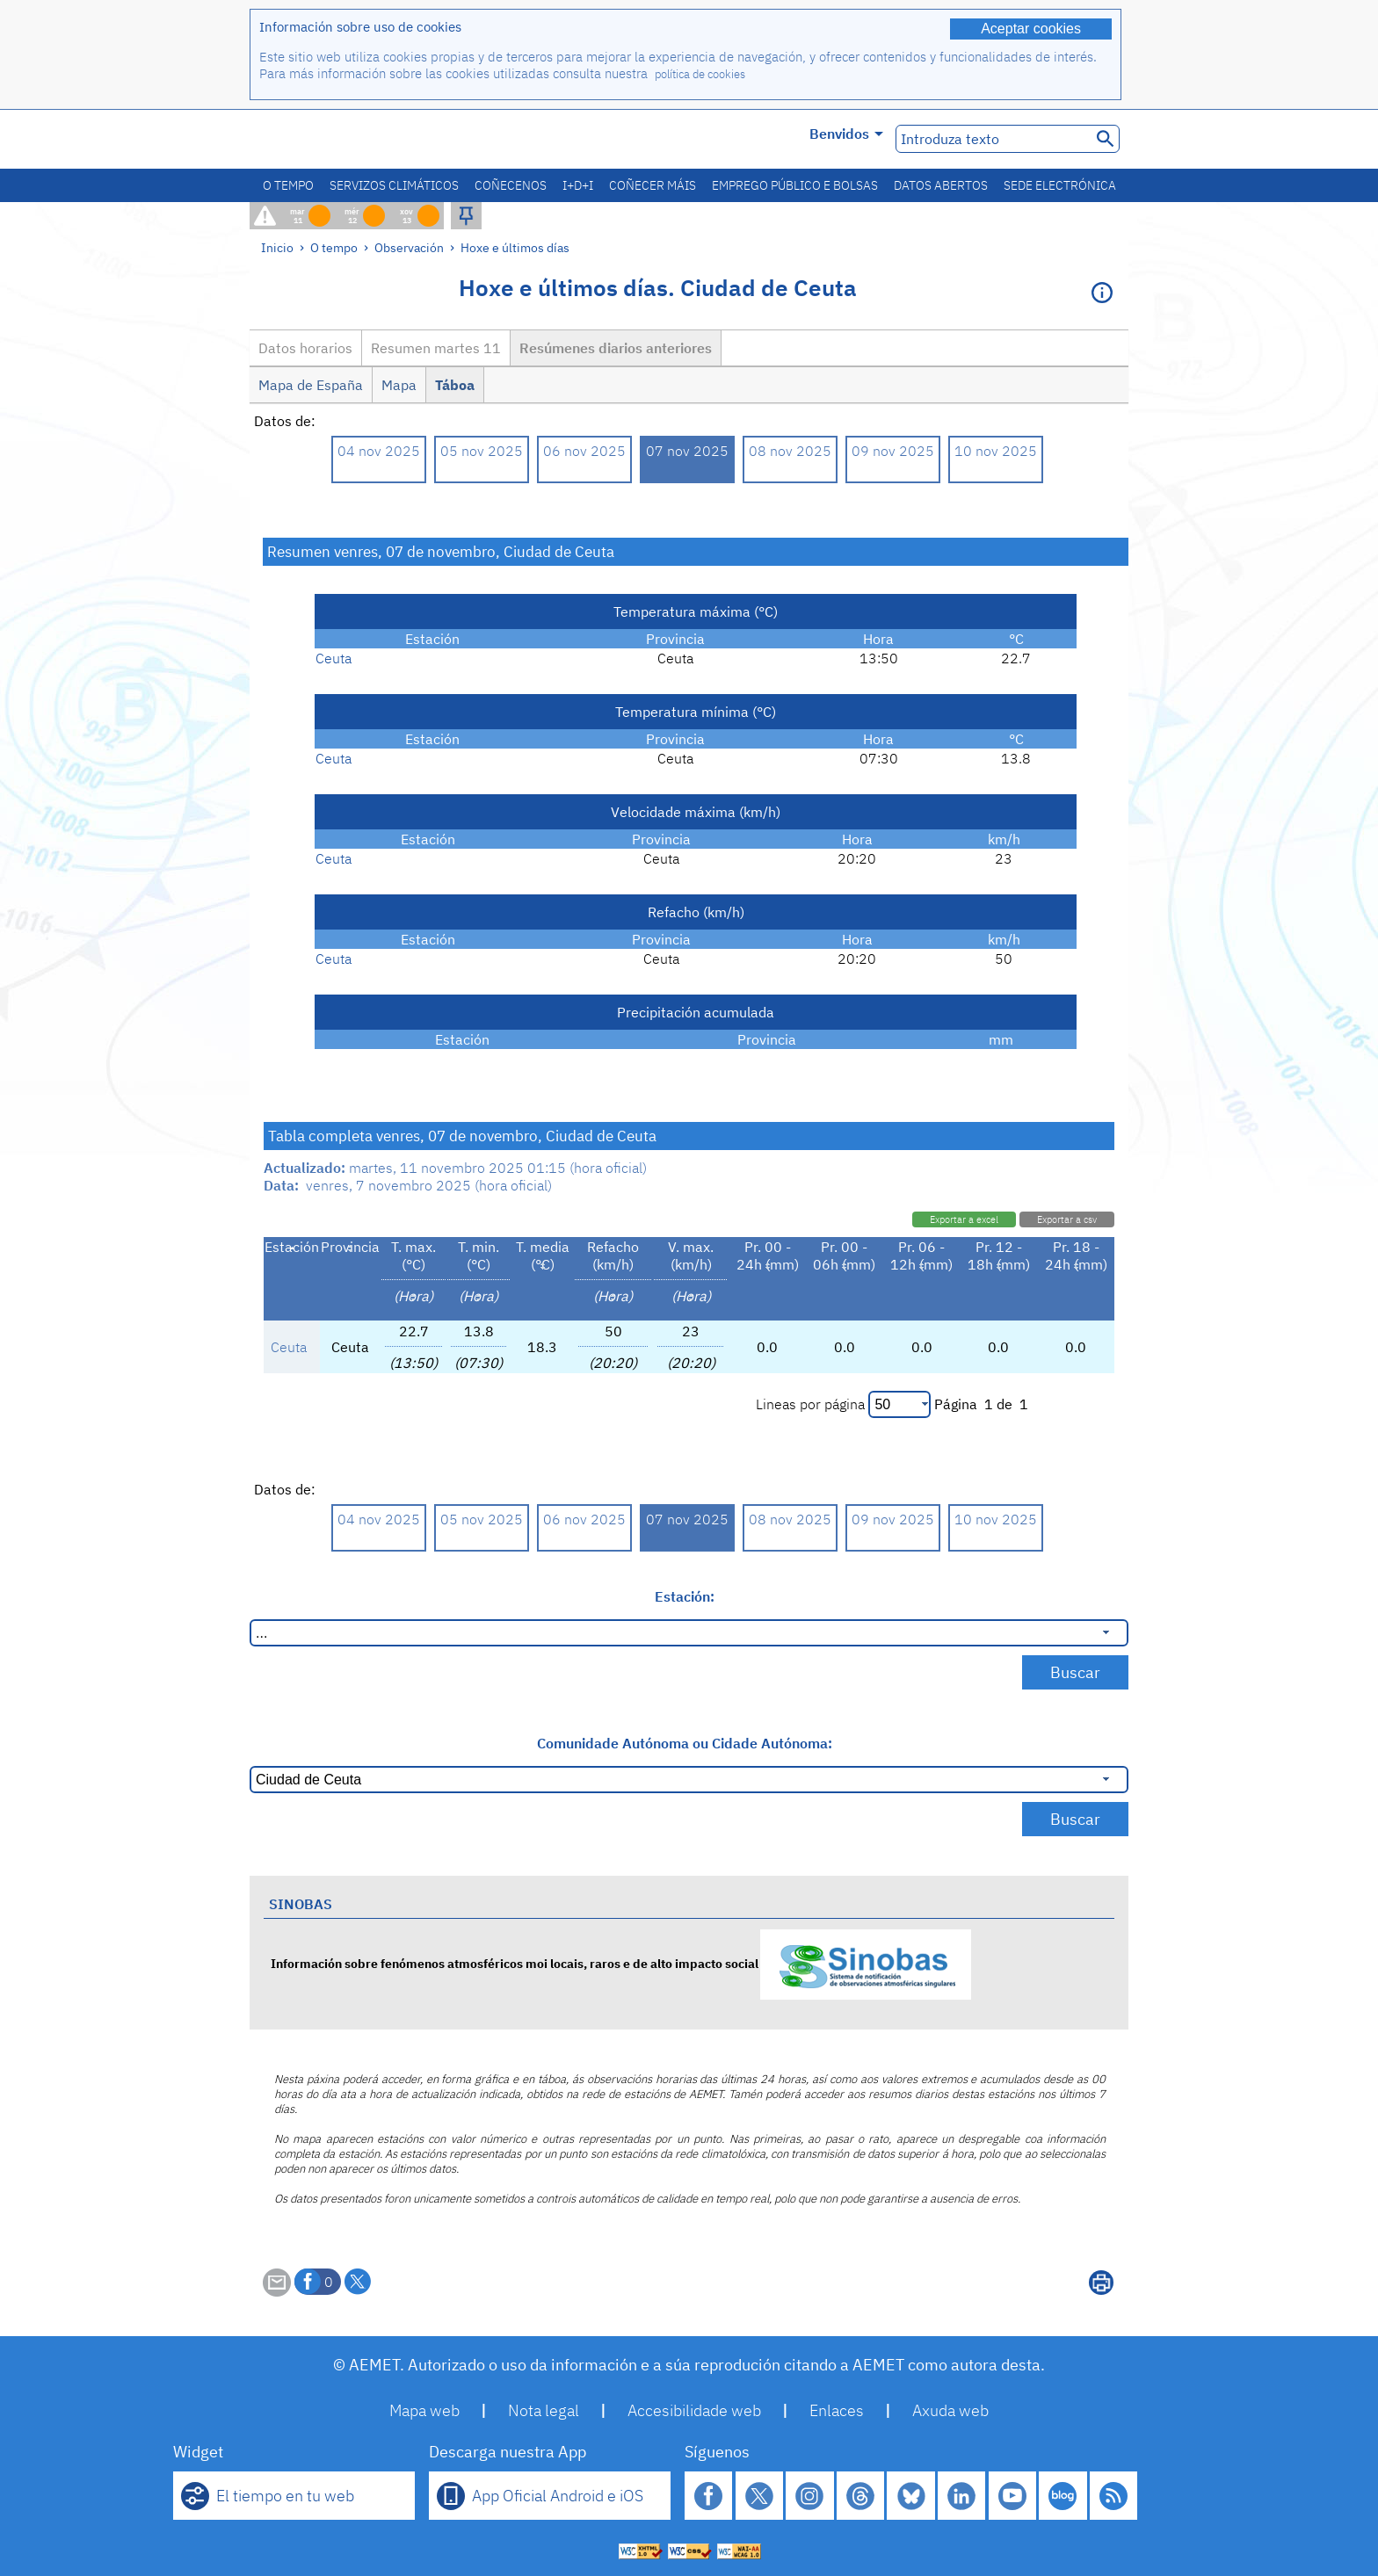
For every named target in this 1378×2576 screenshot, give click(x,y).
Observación (409, 247)
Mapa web (424, 2410)
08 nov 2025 (790, 450)
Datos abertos (941, 185)
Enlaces (836, 2410)
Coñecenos (511, 185)
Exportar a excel (964, 1219)
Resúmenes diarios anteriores (615, 348)
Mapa (399, 385)
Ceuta (333, 658)
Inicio (277, 247)
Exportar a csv (1067, 1219)
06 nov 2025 (584, 450)
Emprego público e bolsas (795, 185)
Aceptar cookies (1031, 28)
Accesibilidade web (694, 2410)
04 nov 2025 (378, 450)
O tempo (288, 185)
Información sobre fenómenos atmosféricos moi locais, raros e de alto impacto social (621, 1963)
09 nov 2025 (893, 450)
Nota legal (543, 2410)
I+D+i (577, 185)
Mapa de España (310, 385)
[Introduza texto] (992, 139)
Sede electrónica (1060, 185)
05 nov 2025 (481, 450)
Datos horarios (305, 348)
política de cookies (700, 74)
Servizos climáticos (394, 185)
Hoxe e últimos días (515, 247)
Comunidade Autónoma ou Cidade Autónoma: (684, 1743)
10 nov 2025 (995, 450)
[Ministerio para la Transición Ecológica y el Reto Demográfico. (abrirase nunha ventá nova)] (349, 139)
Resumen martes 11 (436, 348)
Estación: (684, 1596)
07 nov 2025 (687, 450)
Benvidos (846, 133)
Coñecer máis (652, 185)
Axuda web (950, 2410)
